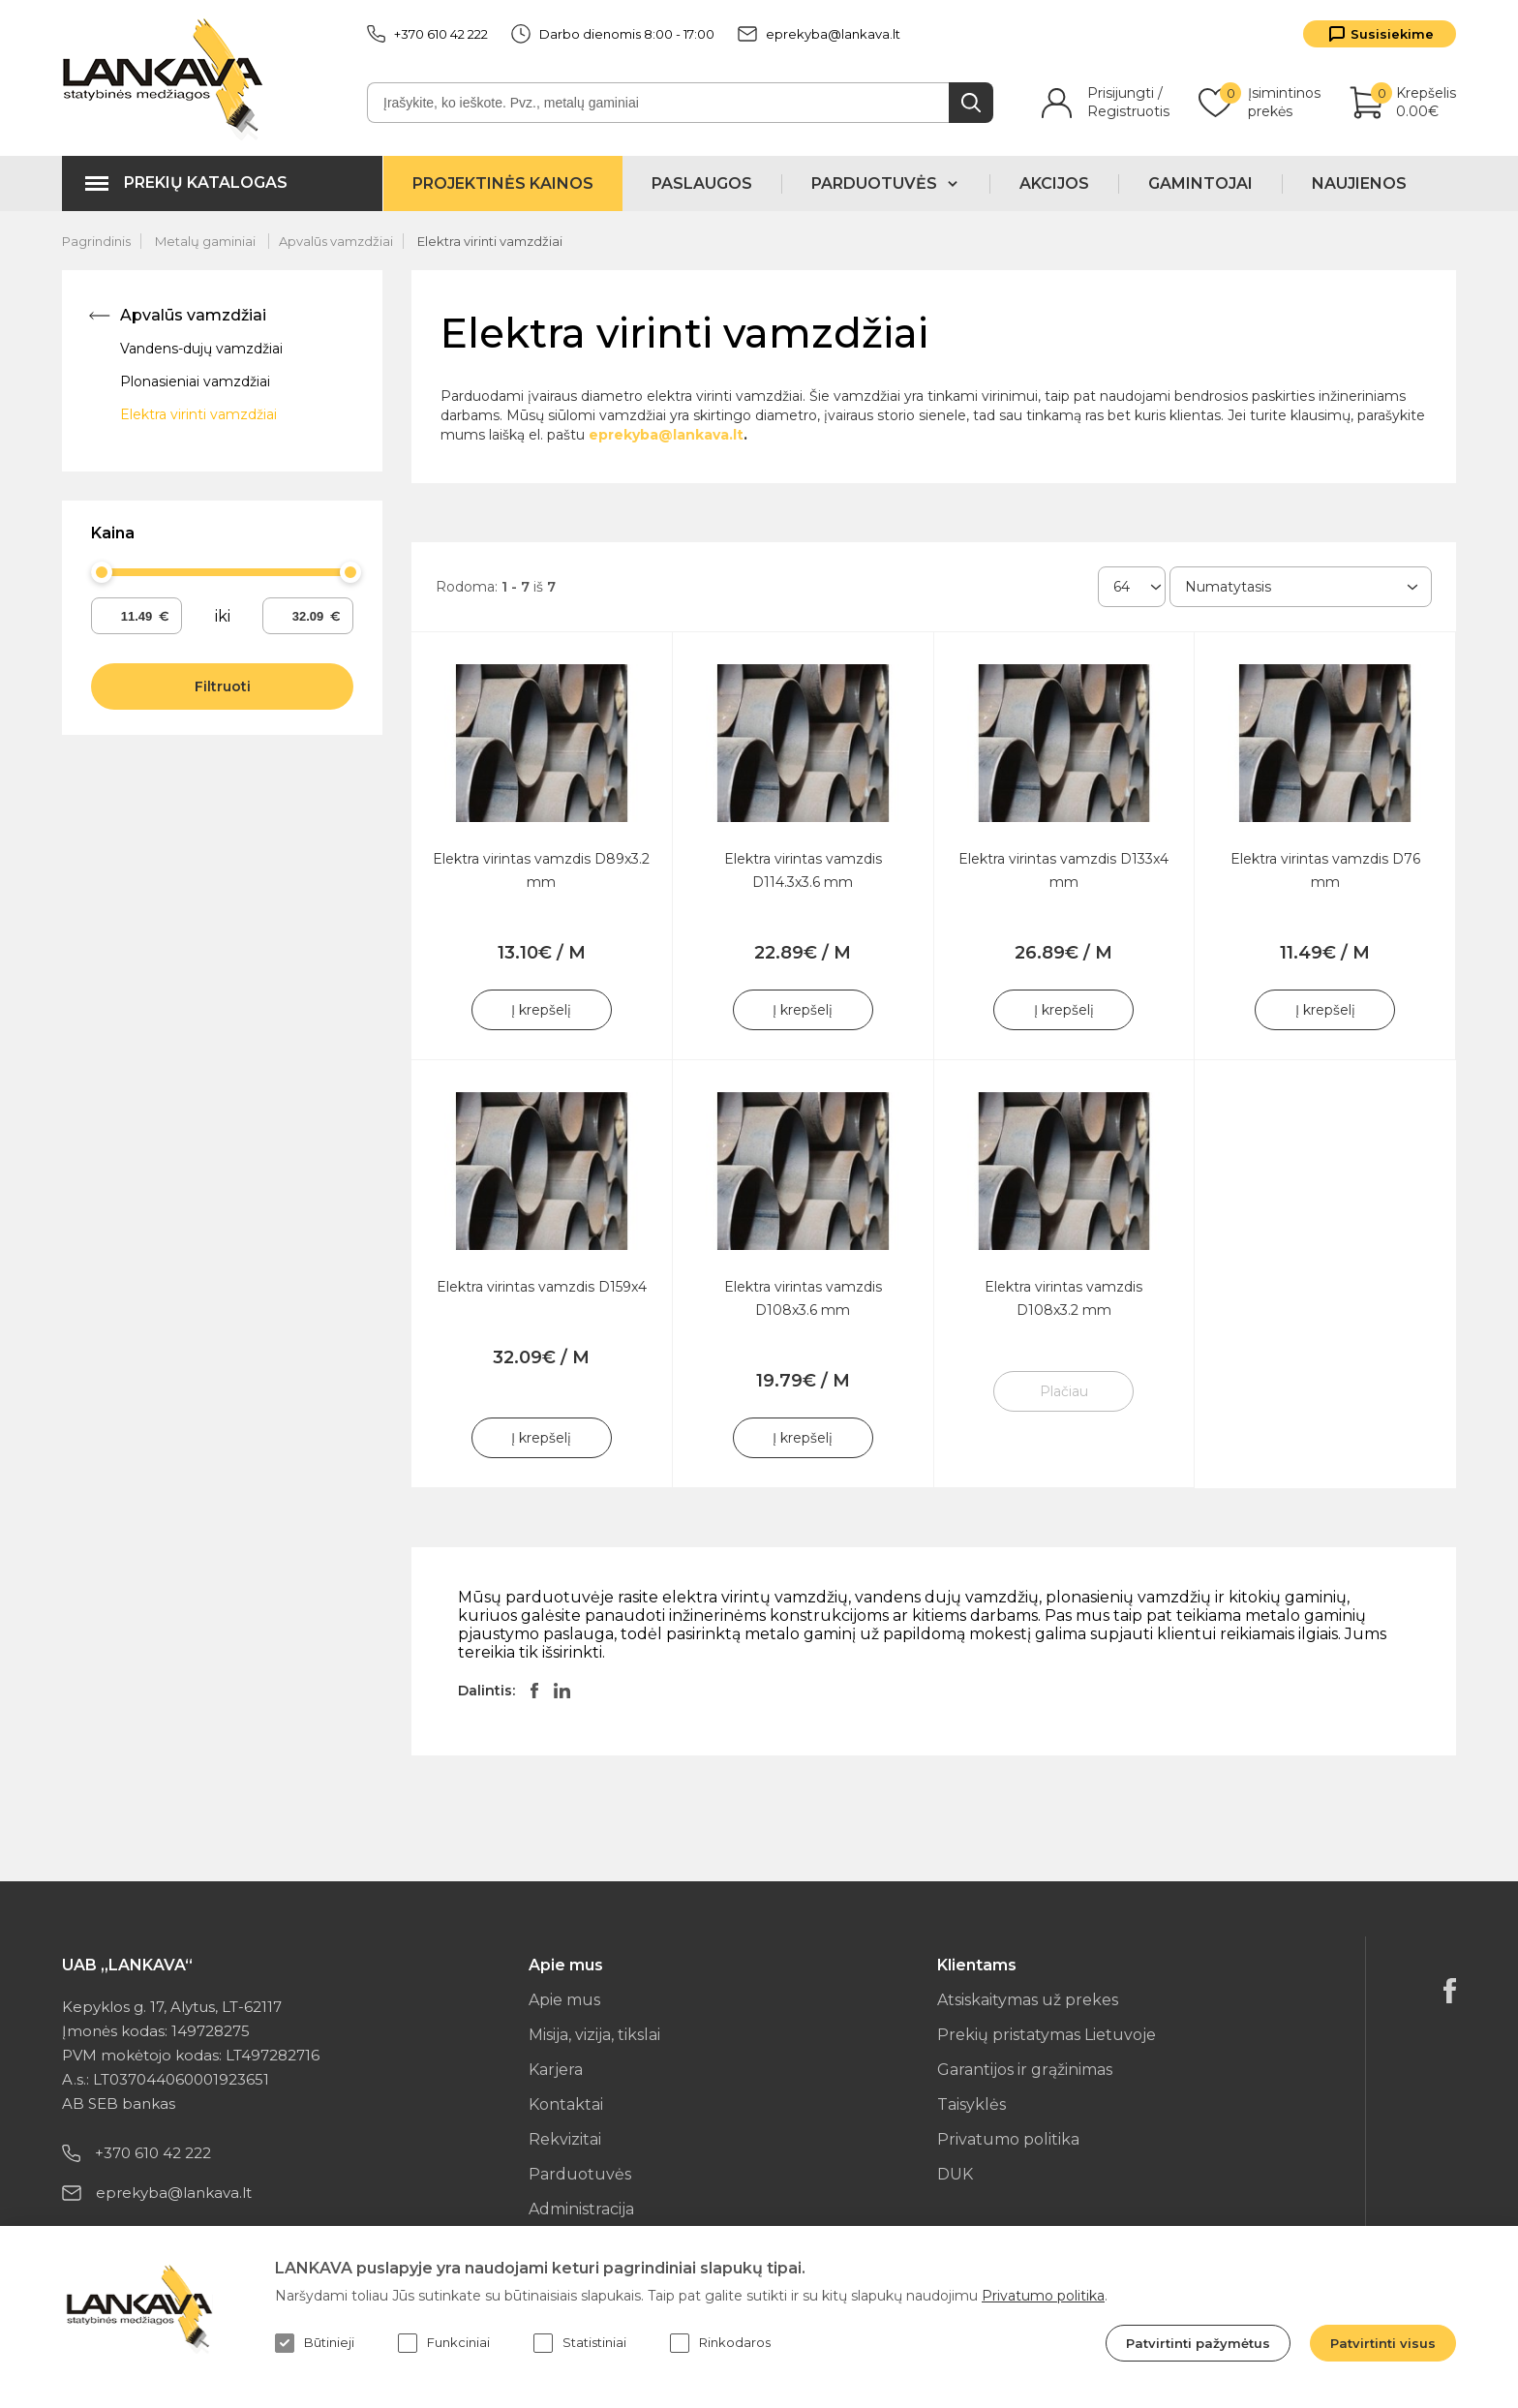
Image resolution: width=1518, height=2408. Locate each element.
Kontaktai (566, 2104)
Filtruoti (223, 686)
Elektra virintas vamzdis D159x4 (542, 1286)
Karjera (556, 2069)
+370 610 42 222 (427, 34)
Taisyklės (971, 2104)
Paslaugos (702, 183)
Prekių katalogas (206, 182)
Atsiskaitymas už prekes (1027, 2000)
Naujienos (1359, 183)
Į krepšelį (541, 1010)
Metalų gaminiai (206, 241)
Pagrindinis (96, 241)
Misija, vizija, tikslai (594, 2035)
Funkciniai (444, 2343)
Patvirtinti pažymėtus (1198, 2343)
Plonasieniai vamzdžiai (195, 381)
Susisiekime (1392, 34)
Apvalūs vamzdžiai (336, 241)
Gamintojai (1200, 183)
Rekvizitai (565, 2139)
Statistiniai (579, 2343)
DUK (955, 2174)
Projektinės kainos (502, 183)
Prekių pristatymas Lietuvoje (1046, 2035)
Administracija (581, 2209)
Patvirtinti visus (1383, 2343)
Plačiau (1064, 1391)
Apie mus (564, 2000)
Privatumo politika (1008, 2139)
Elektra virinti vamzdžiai (489, 241)
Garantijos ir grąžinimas (1024, 2069)
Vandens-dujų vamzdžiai (201, 348)
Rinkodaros (720, 2343)
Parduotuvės (580, 2174)
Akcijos (1054, 183)
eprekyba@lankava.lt (819, 34)
